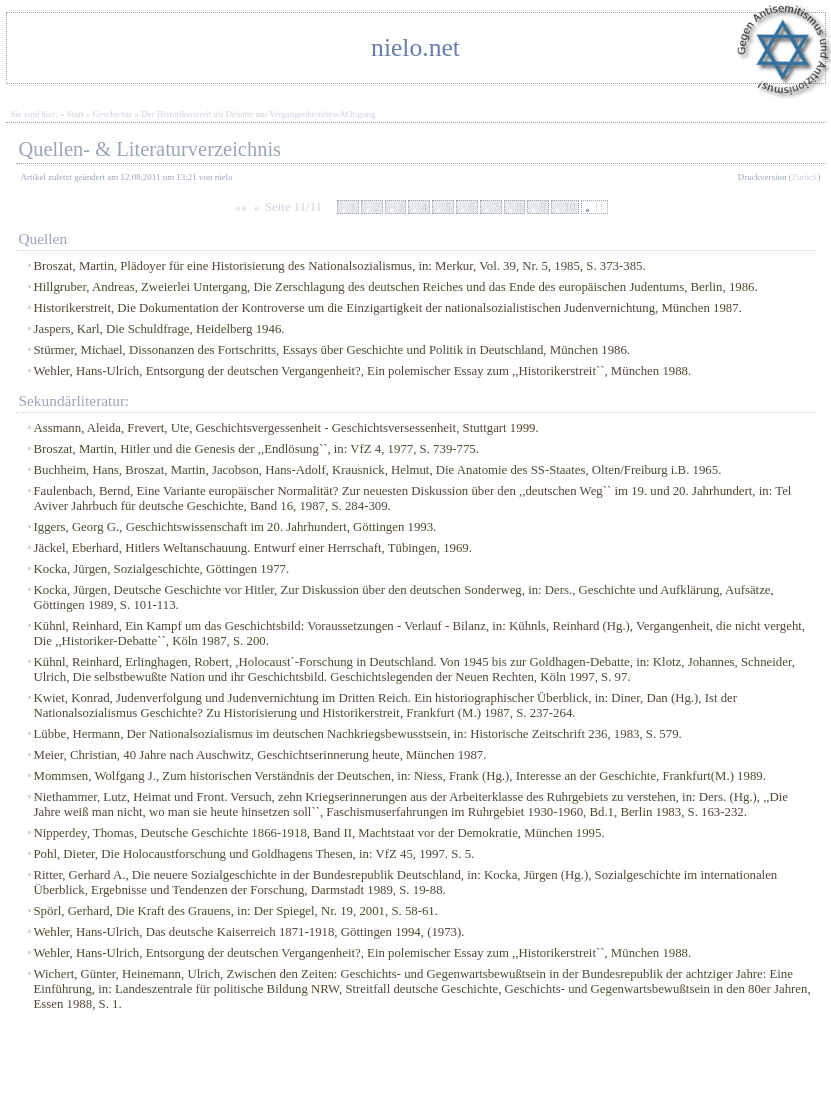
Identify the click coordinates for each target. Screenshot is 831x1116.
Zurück (805, 177)
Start (75, 114)
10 (570, 207)
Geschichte (113, 114)
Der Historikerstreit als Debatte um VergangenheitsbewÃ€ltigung (258, 114)
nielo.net (415, 47)
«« (241, 207)
